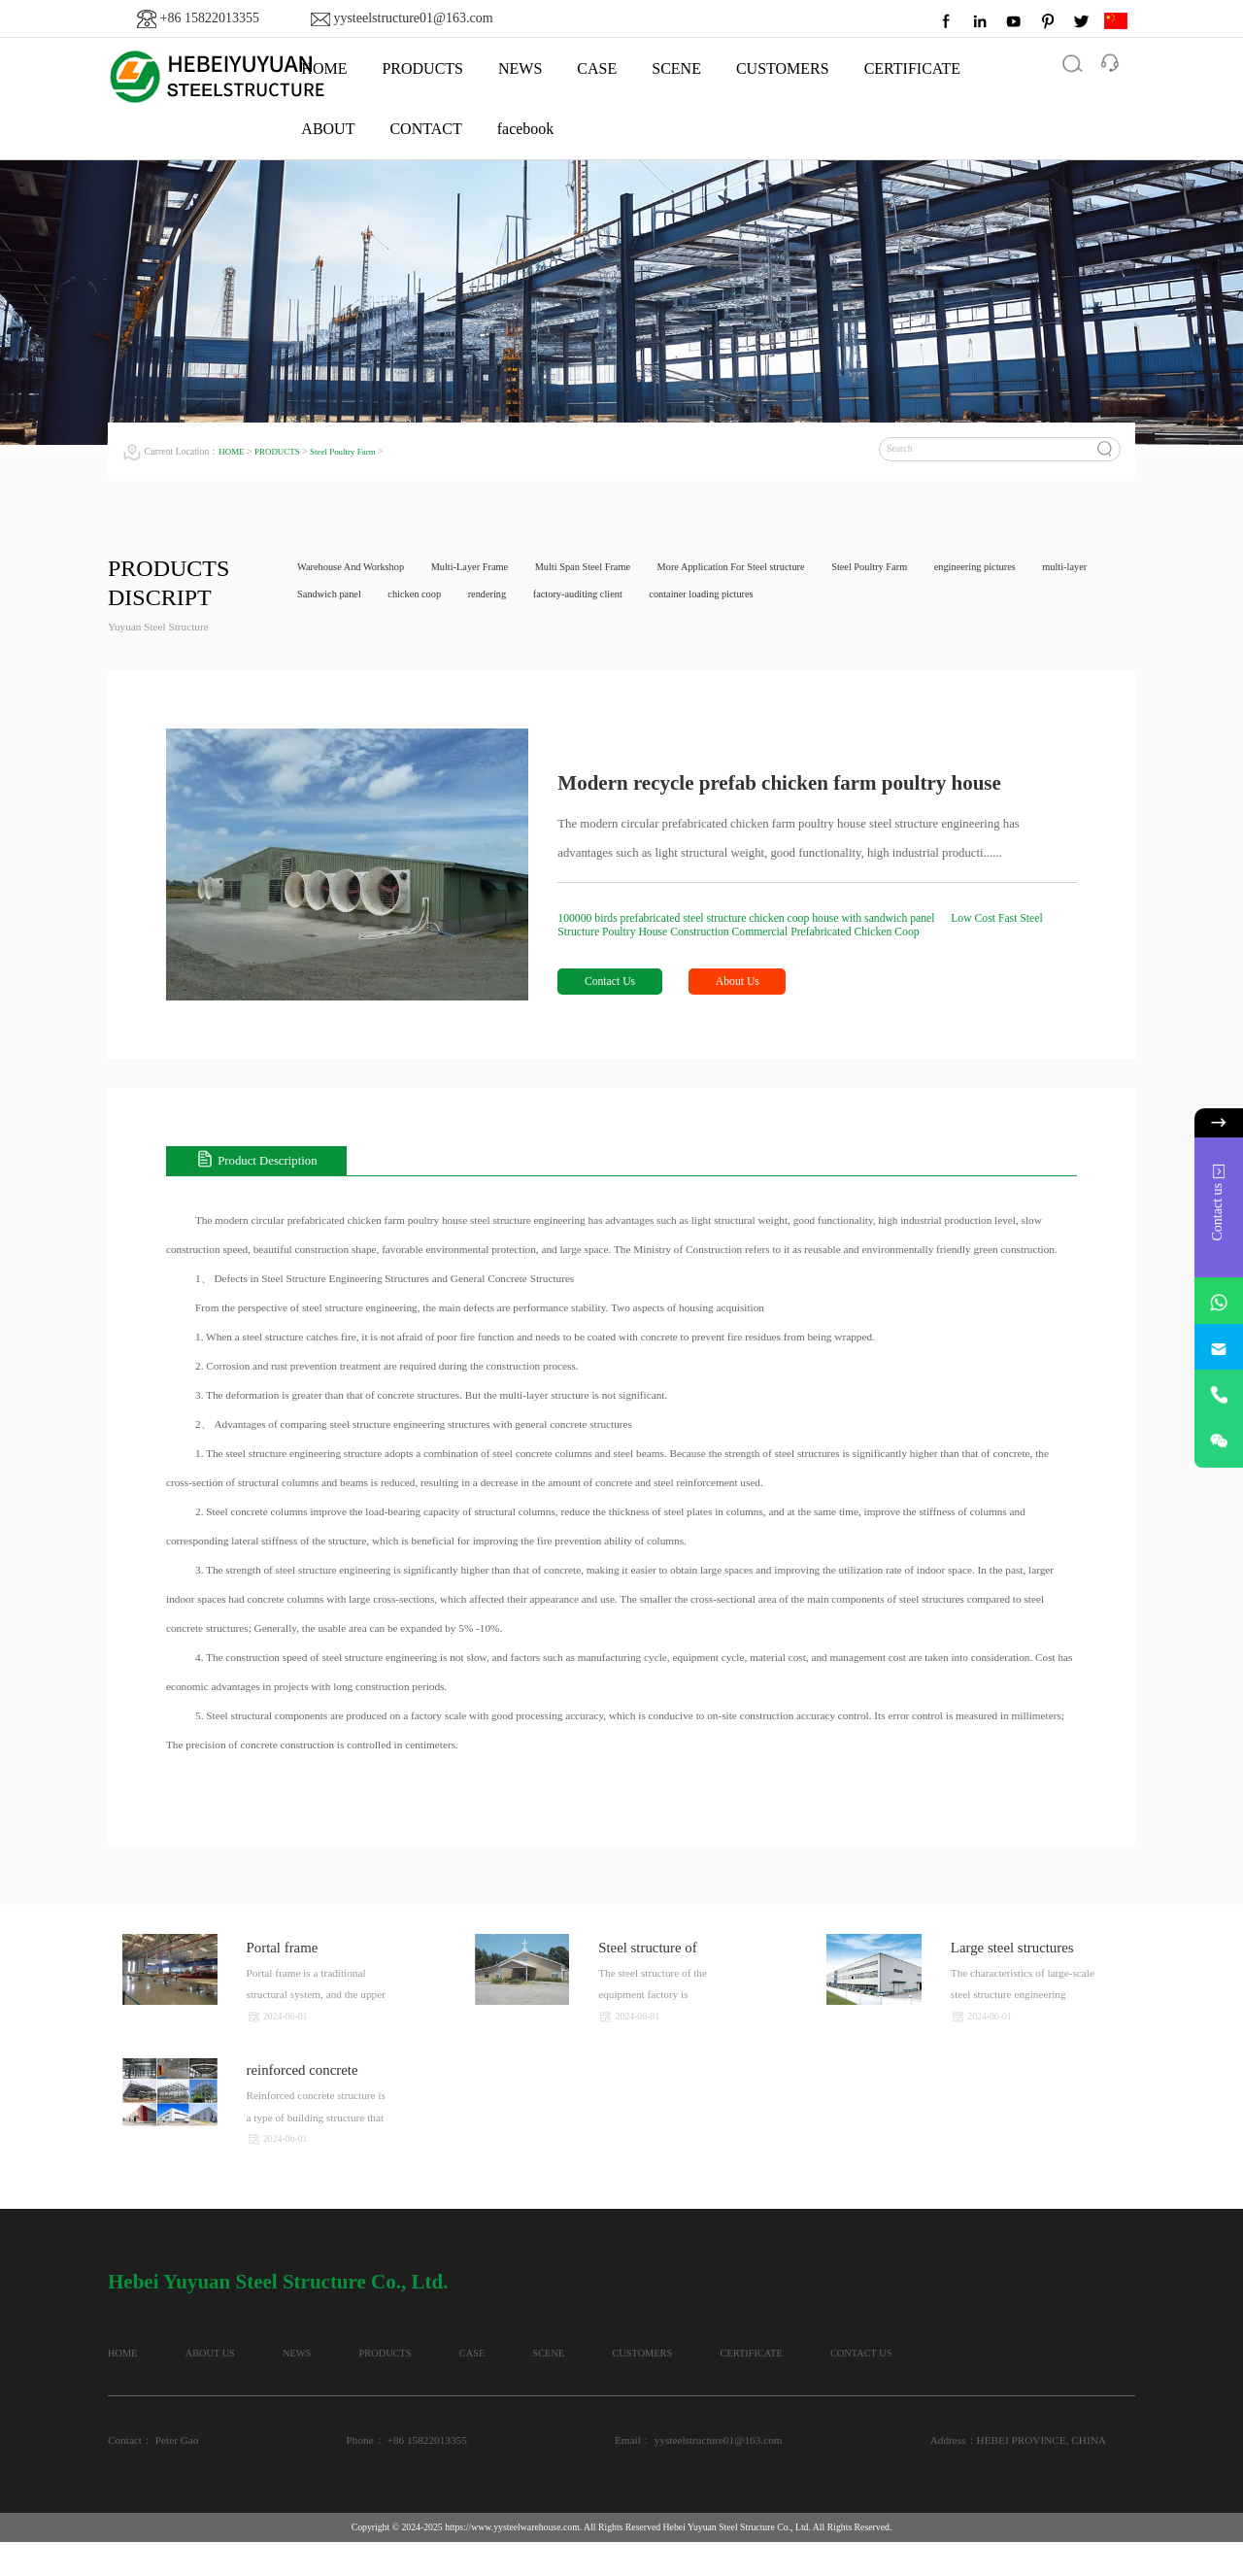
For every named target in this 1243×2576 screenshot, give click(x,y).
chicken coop (504, 597)
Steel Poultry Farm (352, 451)
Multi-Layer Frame (486, 568)
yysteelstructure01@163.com (412, 18)
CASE (597, 68)
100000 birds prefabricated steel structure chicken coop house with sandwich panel (764, 919)
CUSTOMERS (782, 68)
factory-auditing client (681, 597)
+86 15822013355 (209, 18)
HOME (232, 451)
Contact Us (614, 985)
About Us (753, 985)
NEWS (520, 68)
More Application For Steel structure (771, 568)
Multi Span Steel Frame (609, 568)
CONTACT (425, 128)
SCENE (676, 68)
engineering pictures (1037, 568)
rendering (583, 597)
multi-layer (322, 597)
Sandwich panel (411, 597)
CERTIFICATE (912, 68)
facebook (525, 128)
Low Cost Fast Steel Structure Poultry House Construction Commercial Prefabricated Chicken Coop (807, 926)
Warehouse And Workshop (356, 568)
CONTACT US (141, 2385)
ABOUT (327, 128)
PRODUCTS (422, 68)
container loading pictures (816, 597)
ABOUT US (240, 2356)
